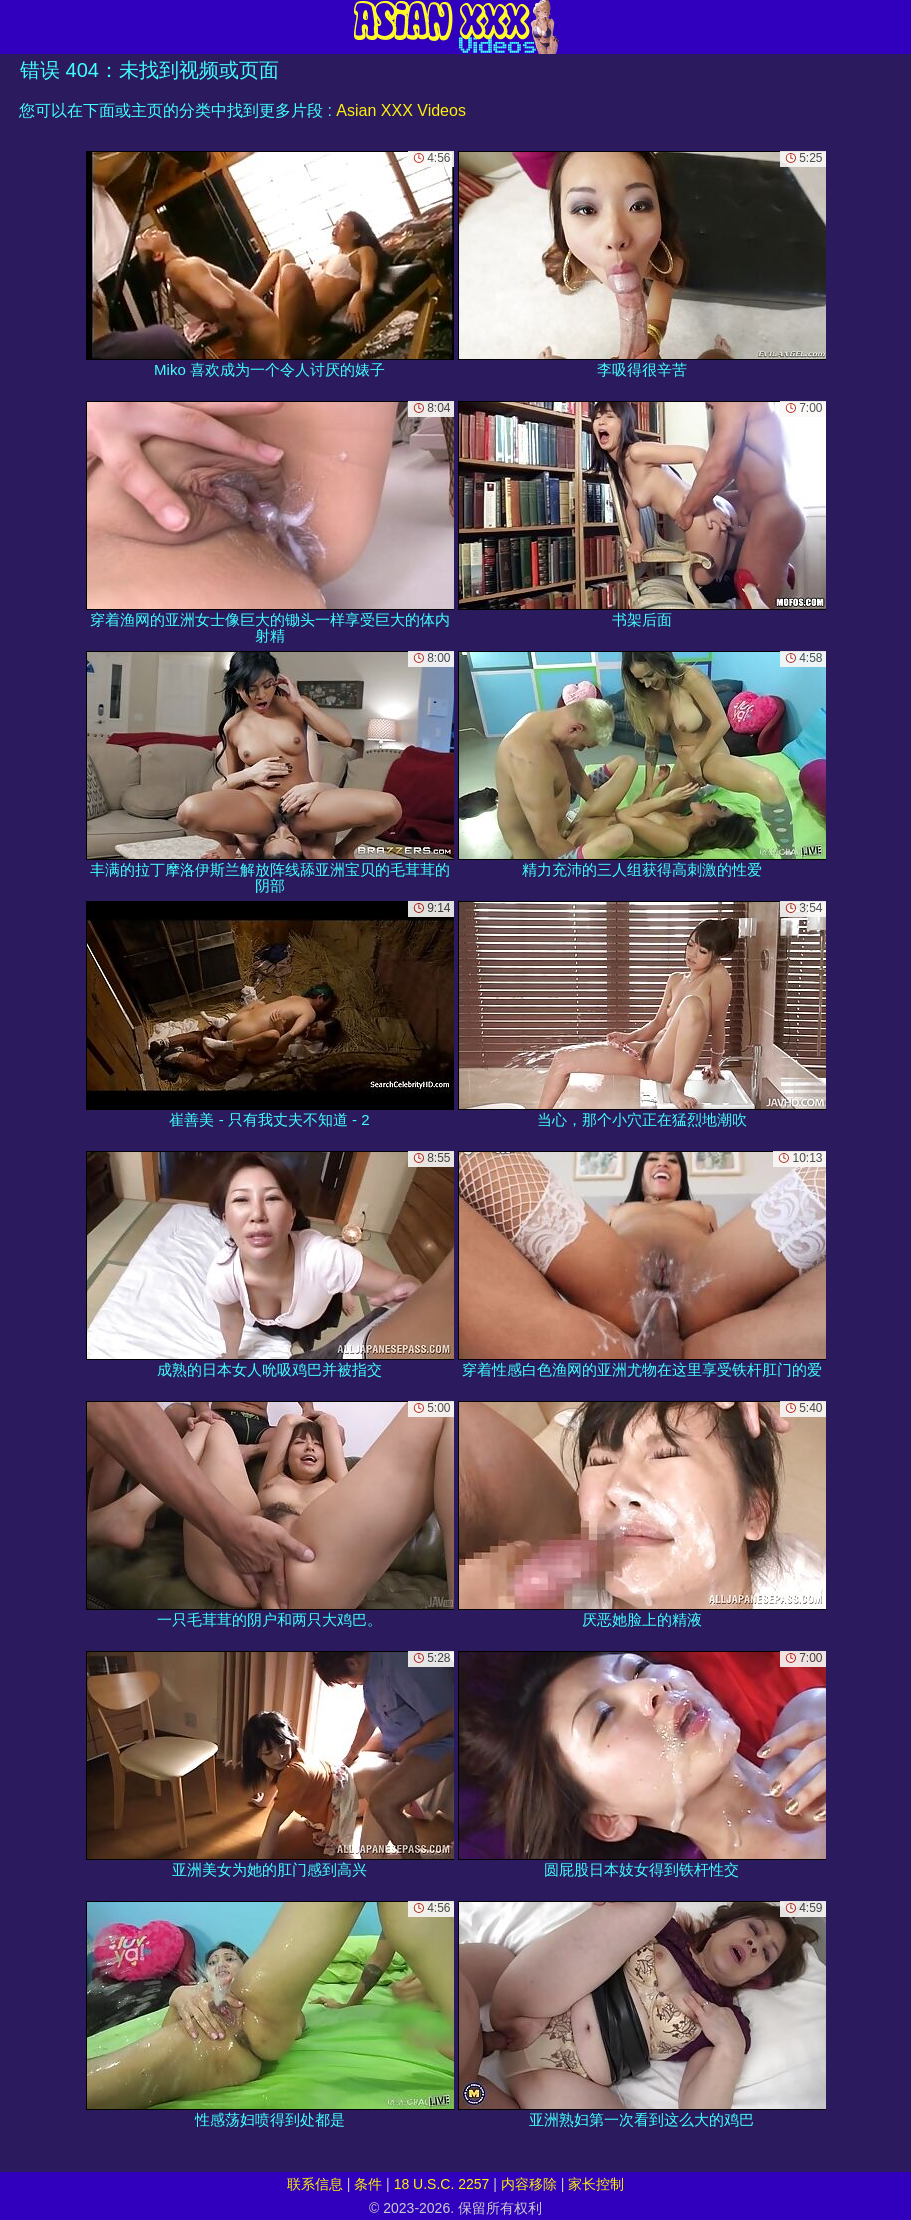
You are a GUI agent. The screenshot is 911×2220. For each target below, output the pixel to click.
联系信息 (315, 2184)
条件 (368, 2184)
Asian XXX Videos (401, 110)
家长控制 (596, 2184)
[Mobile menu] (18, 27)
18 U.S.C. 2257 (442, 2184)
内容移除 (529, 2184)
